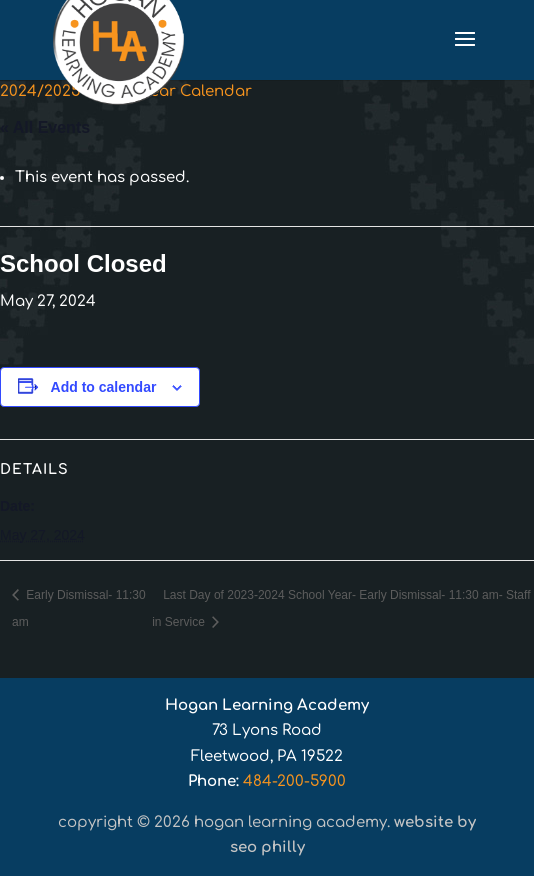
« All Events (45, 127)
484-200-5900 (294, 781)
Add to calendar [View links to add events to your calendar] (104, 387)
